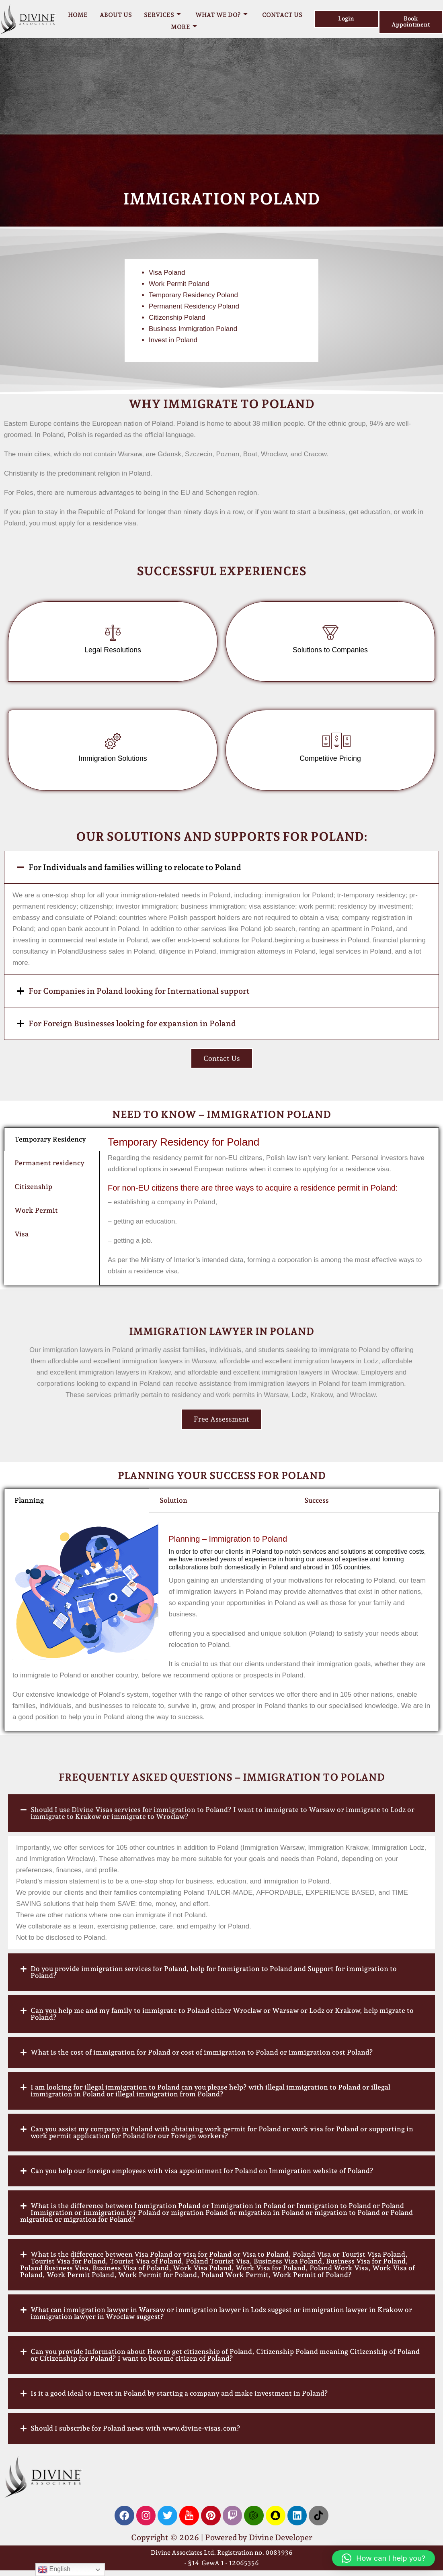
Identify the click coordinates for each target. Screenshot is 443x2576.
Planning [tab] (29, 1505)
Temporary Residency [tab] (50, 1144)
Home (78, 14)
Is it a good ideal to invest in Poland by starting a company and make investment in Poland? (179, 2398)
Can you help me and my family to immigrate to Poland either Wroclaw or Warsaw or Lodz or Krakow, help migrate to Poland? (222, 2019)
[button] (221, 872)
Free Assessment (221, 1424)
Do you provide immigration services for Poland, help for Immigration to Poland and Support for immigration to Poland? (214, 1977)
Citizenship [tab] (33, 1192)
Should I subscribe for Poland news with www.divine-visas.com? (135, 2433)
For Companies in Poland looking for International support (139, 996)
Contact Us (282, 14)
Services (162, 14)
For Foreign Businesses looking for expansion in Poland (132, 1028)
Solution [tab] (173, 1505)
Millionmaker (49, 967)
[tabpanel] (269, 1211)
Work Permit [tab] (36, 1215)
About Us (116, 14)
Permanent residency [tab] (49, 1168)
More (184, 27)
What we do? (221, 14)
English (54, 2569)
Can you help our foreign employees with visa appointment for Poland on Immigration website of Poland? (202, 2176)
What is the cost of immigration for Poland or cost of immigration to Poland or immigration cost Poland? (202, 2057)
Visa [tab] (21, 1239)
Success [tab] (316, 1505)
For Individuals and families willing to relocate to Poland (135, 872)
